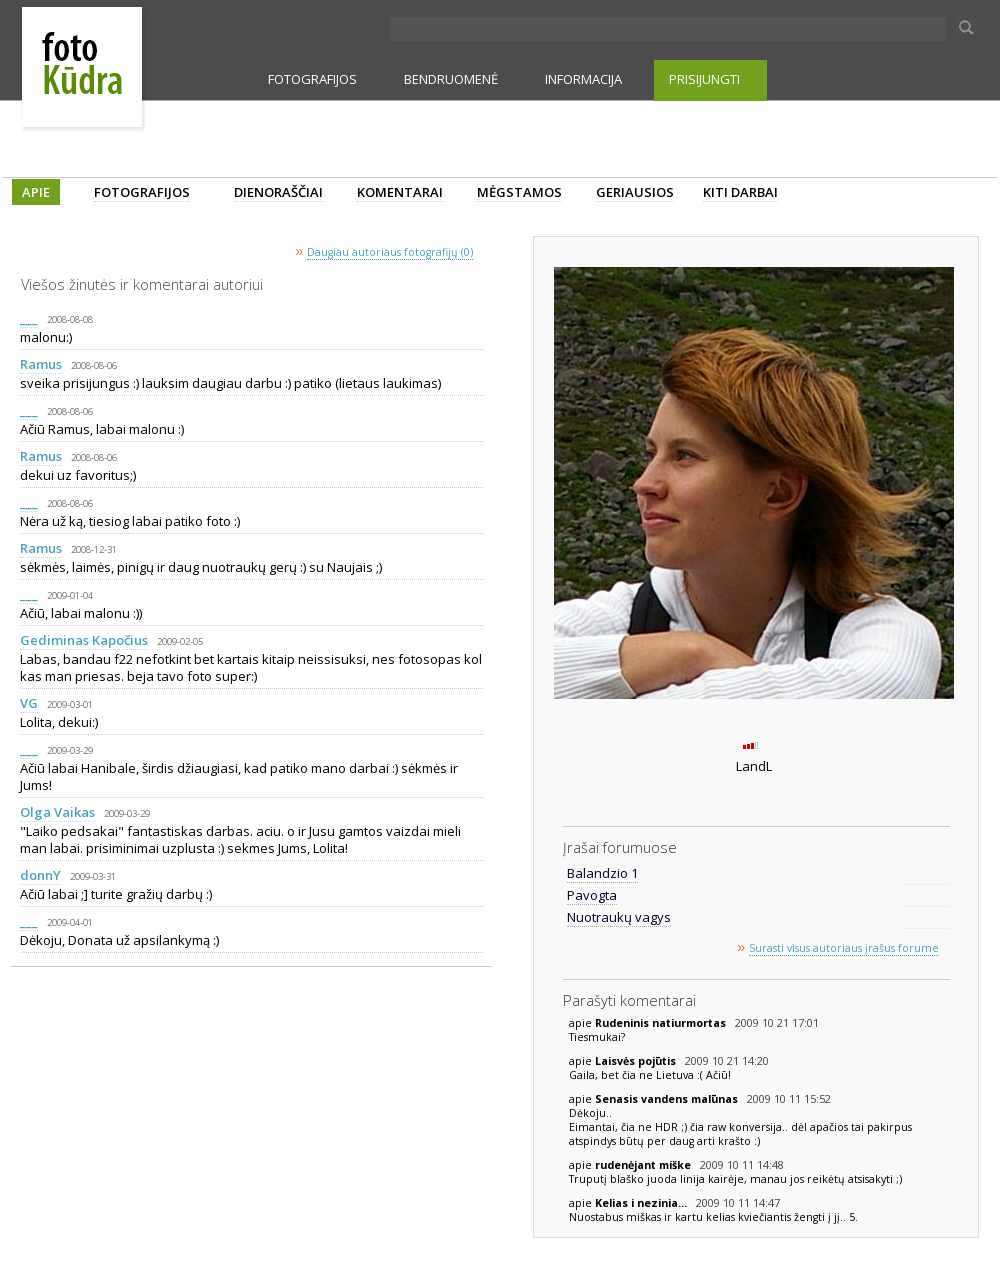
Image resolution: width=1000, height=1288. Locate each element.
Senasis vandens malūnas (668, 1099)
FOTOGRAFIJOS (312, 79)
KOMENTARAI (400, 192)
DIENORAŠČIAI (278, 192)
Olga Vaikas (57, 812)
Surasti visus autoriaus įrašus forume (844, 948)
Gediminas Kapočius (84, 640)
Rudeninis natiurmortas (662, 1023)
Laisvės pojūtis (637, 1061)
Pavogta (592, 895)
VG (29, 703)
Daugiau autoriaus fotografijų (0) (390, 252)
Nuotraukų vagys (619, 917)
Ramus (41, 364)
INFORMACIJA (583, 79)
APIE (36, 192)
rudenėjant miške (644, 1165)
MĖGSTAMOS (519, 192)
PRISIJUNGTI (704, 79)
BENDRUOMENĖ (451, 79)
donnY (40, 875)
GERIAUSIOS (635, 192)
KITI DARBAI (740, 192)
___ (29, 318)
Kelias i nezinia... (642, 1203)
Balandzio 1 (602, 873)
